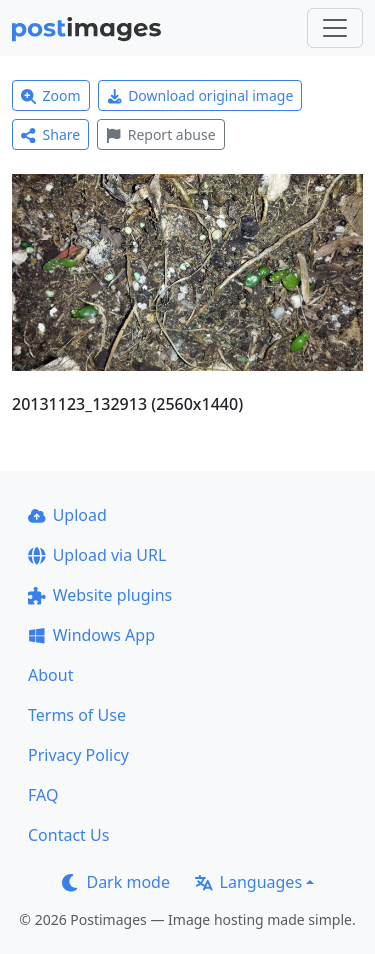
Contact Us (68, 835)
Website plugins (100, 595)
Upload (67, 515)
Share (50, 134)
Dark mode (116, 882)
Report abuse (160, 134)
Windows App (91, 635)
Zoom (51, 95)
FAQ (43, 795)
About (50, 675)
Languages (248, 882)
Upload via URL (97, 555)
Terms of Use (77, 715)
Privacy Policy (78, 755)
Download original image (200, 95)
